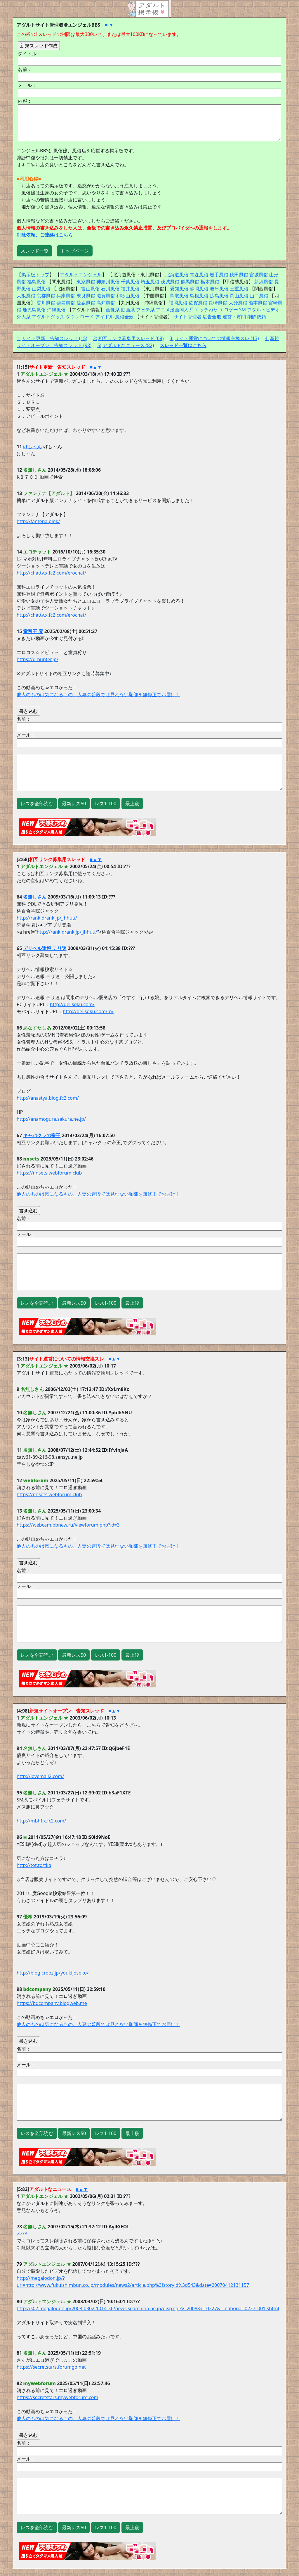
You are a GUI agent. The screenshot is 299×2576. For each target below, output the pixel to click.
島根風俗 (199, 295)
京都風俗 (45, 295)
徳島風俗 (65, 302)
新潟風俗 (263, 281)
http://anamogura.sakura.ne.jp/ (51, 1119)
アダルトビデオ (263, 309)
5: (99, 345)
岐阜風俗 (219, 288)
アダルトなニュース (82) (128, 345)
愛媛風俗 (86, 302)
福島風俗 (36, 281)
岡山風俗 (239, 295)
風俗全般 (124, 316)
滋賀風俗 (105, 295)
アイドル (104, 316)
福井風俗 (130, 288)
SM (242, 309)
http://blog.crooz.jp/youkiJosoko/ (52, 1973)
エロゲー (228, 309)
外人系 (24, 316)
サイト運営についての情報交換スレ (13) (217, 338)
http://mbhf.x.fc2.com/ (41, 1821)
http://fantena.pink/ (38, 521)
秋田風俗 (239, 274)
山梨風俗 (41, 288)
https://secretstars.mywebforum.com (57, 2397)
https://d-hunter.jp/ (37, 659)
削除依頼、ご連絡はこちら (45, 235)
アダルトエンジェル (81, 274)
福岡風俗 (178, 302)
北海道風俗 (177, 274)
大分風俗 (238, 302)
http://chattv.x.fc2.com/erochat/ (51, 573)
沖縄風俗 (56, 309)
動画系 (128, 309)
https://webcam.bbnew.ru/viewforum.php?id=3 (68, 1525)
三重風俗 (239, 288)
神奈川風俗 (108, 281)
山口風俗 (259, 295)
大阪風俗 (26, 295)
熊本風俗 (257, 302)
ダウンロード (80, 316)
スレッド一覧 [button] (34, 251)
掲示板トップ (35, 274)
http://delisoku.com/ (72, 1004)
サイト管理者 (187, 316)
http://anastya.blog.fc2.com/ (48, 1098)
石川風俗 (110, 288)
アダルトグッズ (48, 316)
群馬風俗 (189, 281)
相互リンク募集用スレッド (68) (131, 338)
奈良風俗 (86, 295)
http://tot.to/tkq (34, 1865)
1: (18, 338)
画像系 (113, 309)
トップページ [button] (75, 251)
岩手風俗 (219, 274)
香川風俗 (45, 302)
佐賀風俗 (198, 302)
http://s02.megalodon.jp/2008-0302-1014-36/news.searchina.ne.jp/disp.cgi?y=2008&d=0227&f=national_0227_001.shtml (148, 2308)
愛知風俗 (179, 288)
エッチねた (206, 309)
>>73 (22, 2233)
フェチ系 (145, 309)
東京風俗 (86, 281)
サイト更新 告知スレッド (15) (54, 338)
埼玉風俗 (150, 281)
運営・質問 (234, 316)
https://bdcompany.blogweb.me (52, 2003)
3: (171, 338)
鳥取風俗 (179, 295)
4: (267, 338)
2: (95, 338)
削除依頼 (256, 316)
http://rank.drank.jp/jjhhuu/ (47, 918)
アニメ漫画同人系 (174, 309)
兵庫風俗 (65, 295)
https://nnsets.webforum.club (49, 1173)
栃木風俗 (210, 281)
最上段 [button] (132, 803)
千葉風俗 (130, 281)
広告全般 (212, 316)
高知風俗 (105, 302)
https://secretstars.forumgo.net (51, 2367)
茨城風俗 (170, 281)
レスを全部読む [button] (36, 803)
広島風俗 (219, 295)
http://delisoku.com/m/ (88, 1011)
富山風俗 (90, 288)
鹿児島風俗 (34, 309)
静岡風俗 (199, 288)
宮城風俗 (258, 274)
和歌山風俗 (128, 295)
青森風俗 (199, 274)
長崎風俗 (217, 302)
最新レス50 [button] (74, 803)
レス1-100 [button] (106, 803)
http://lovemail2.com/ (40, 1776)
